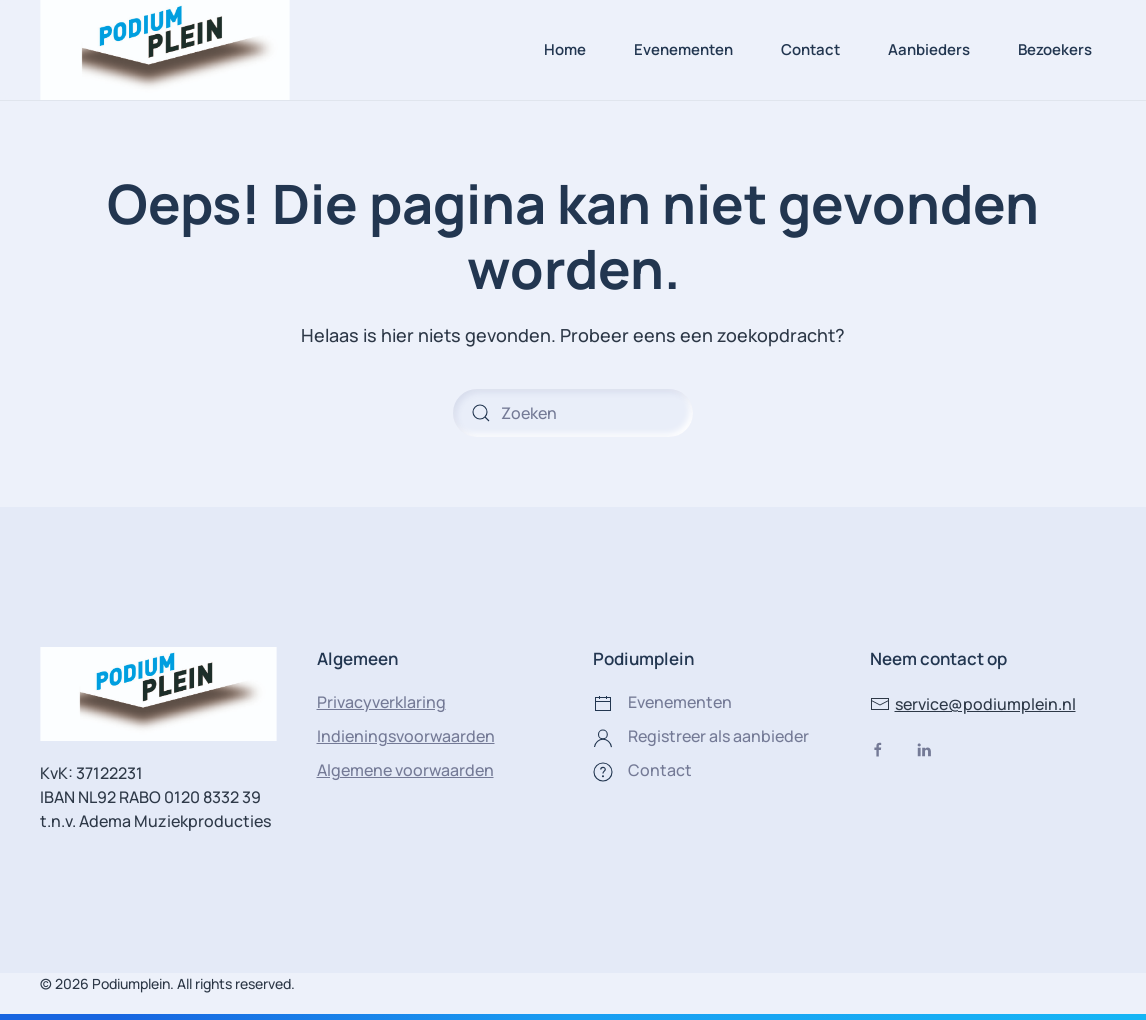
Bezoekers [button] (1055, 49)
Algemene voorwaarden (405, 770)
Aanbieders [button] (929, 49)
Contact (810, 49)
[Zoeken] (573, 413)
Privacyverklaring (381, 702)
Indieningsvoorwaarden (406, 736)
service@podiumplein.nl (973, 704)
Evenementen (683, 49)
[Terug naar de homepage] (165, 50)
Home (565, 49)
